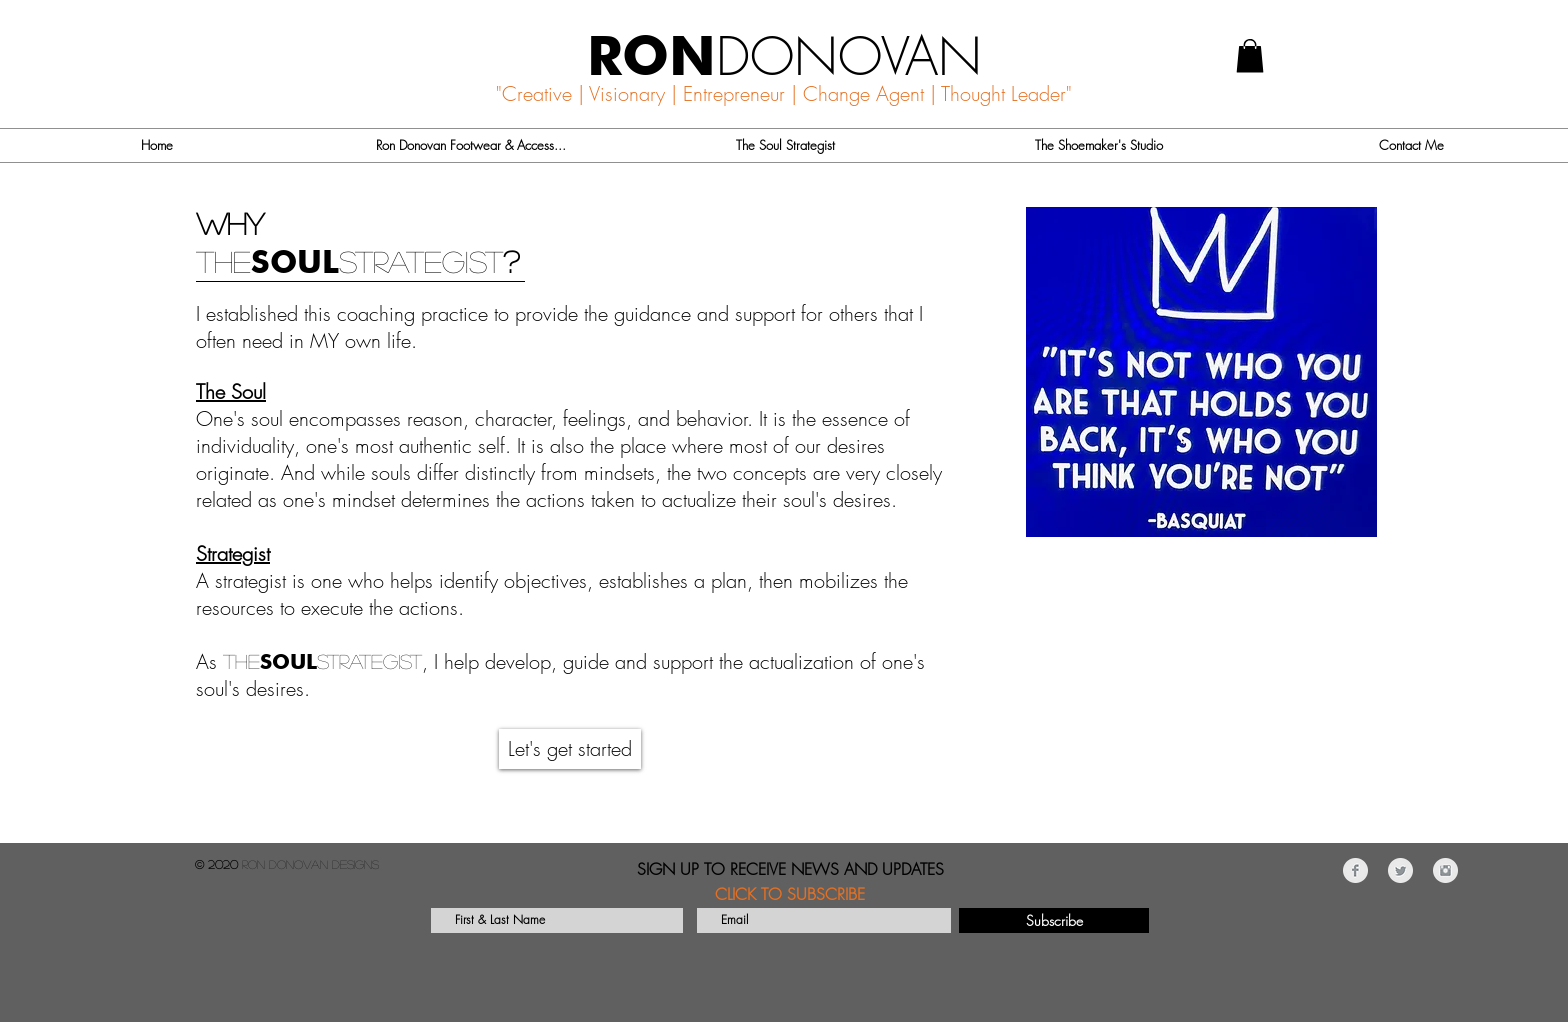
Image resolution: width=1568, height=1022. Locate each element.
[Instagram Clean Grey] (1445, 870)
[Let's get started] (570, 749)
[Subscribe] (1054, 920)
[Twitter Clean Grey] (1400, 870)
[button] (1250, 55)
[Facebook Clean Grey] (1355, 870)
